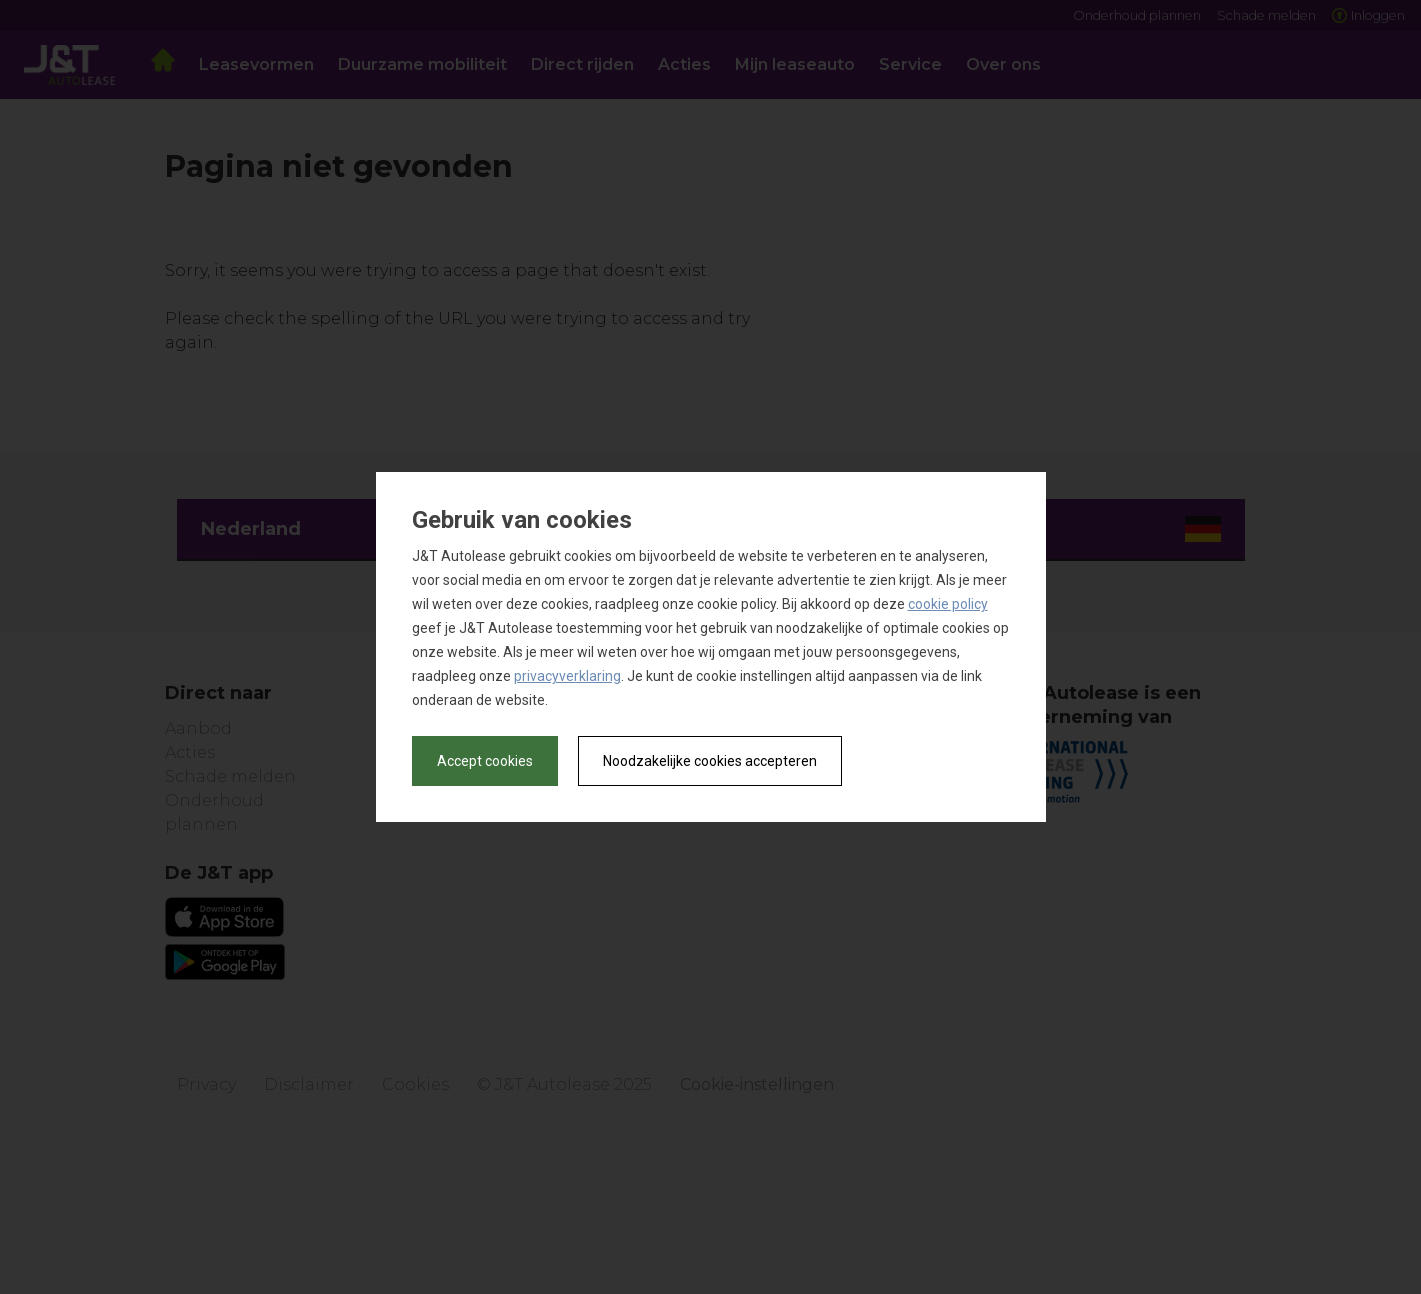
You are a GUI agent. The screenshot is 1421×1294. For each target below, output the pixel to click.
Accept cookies (485, 761)
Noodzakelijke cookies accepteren (710, 761)
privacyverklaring (567, 676)
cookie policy (948, 604)
